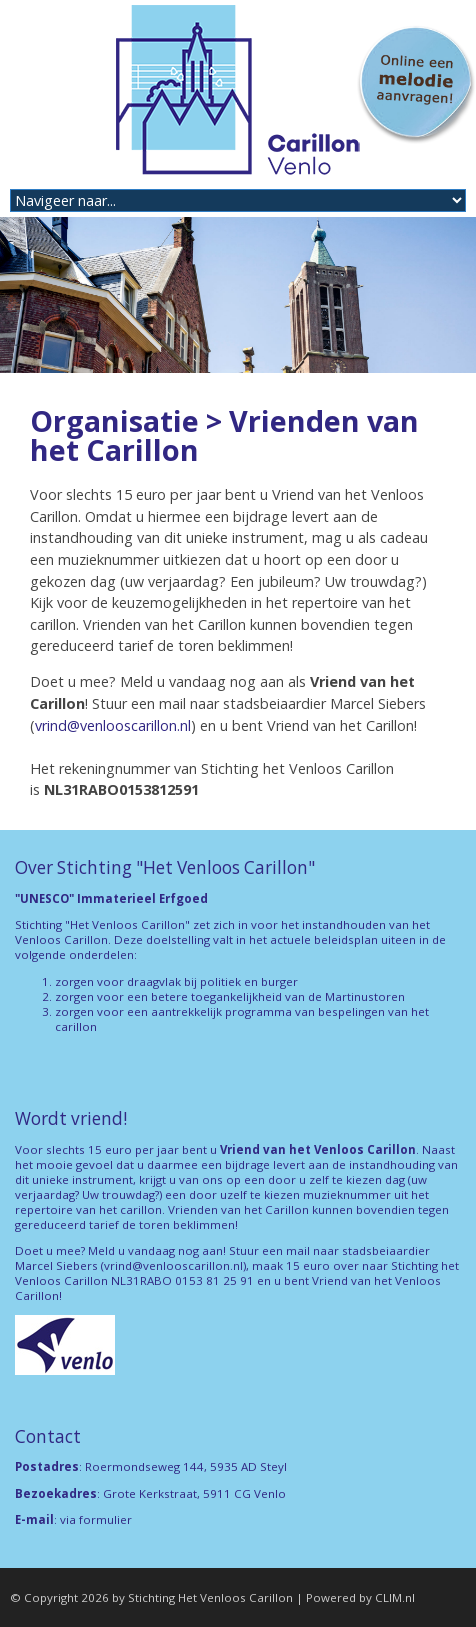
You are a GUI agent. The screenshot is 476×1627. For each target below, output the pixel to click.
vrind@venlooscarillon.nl (113, 725)
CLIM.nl (395, 1597)
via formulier (96, 1519)
